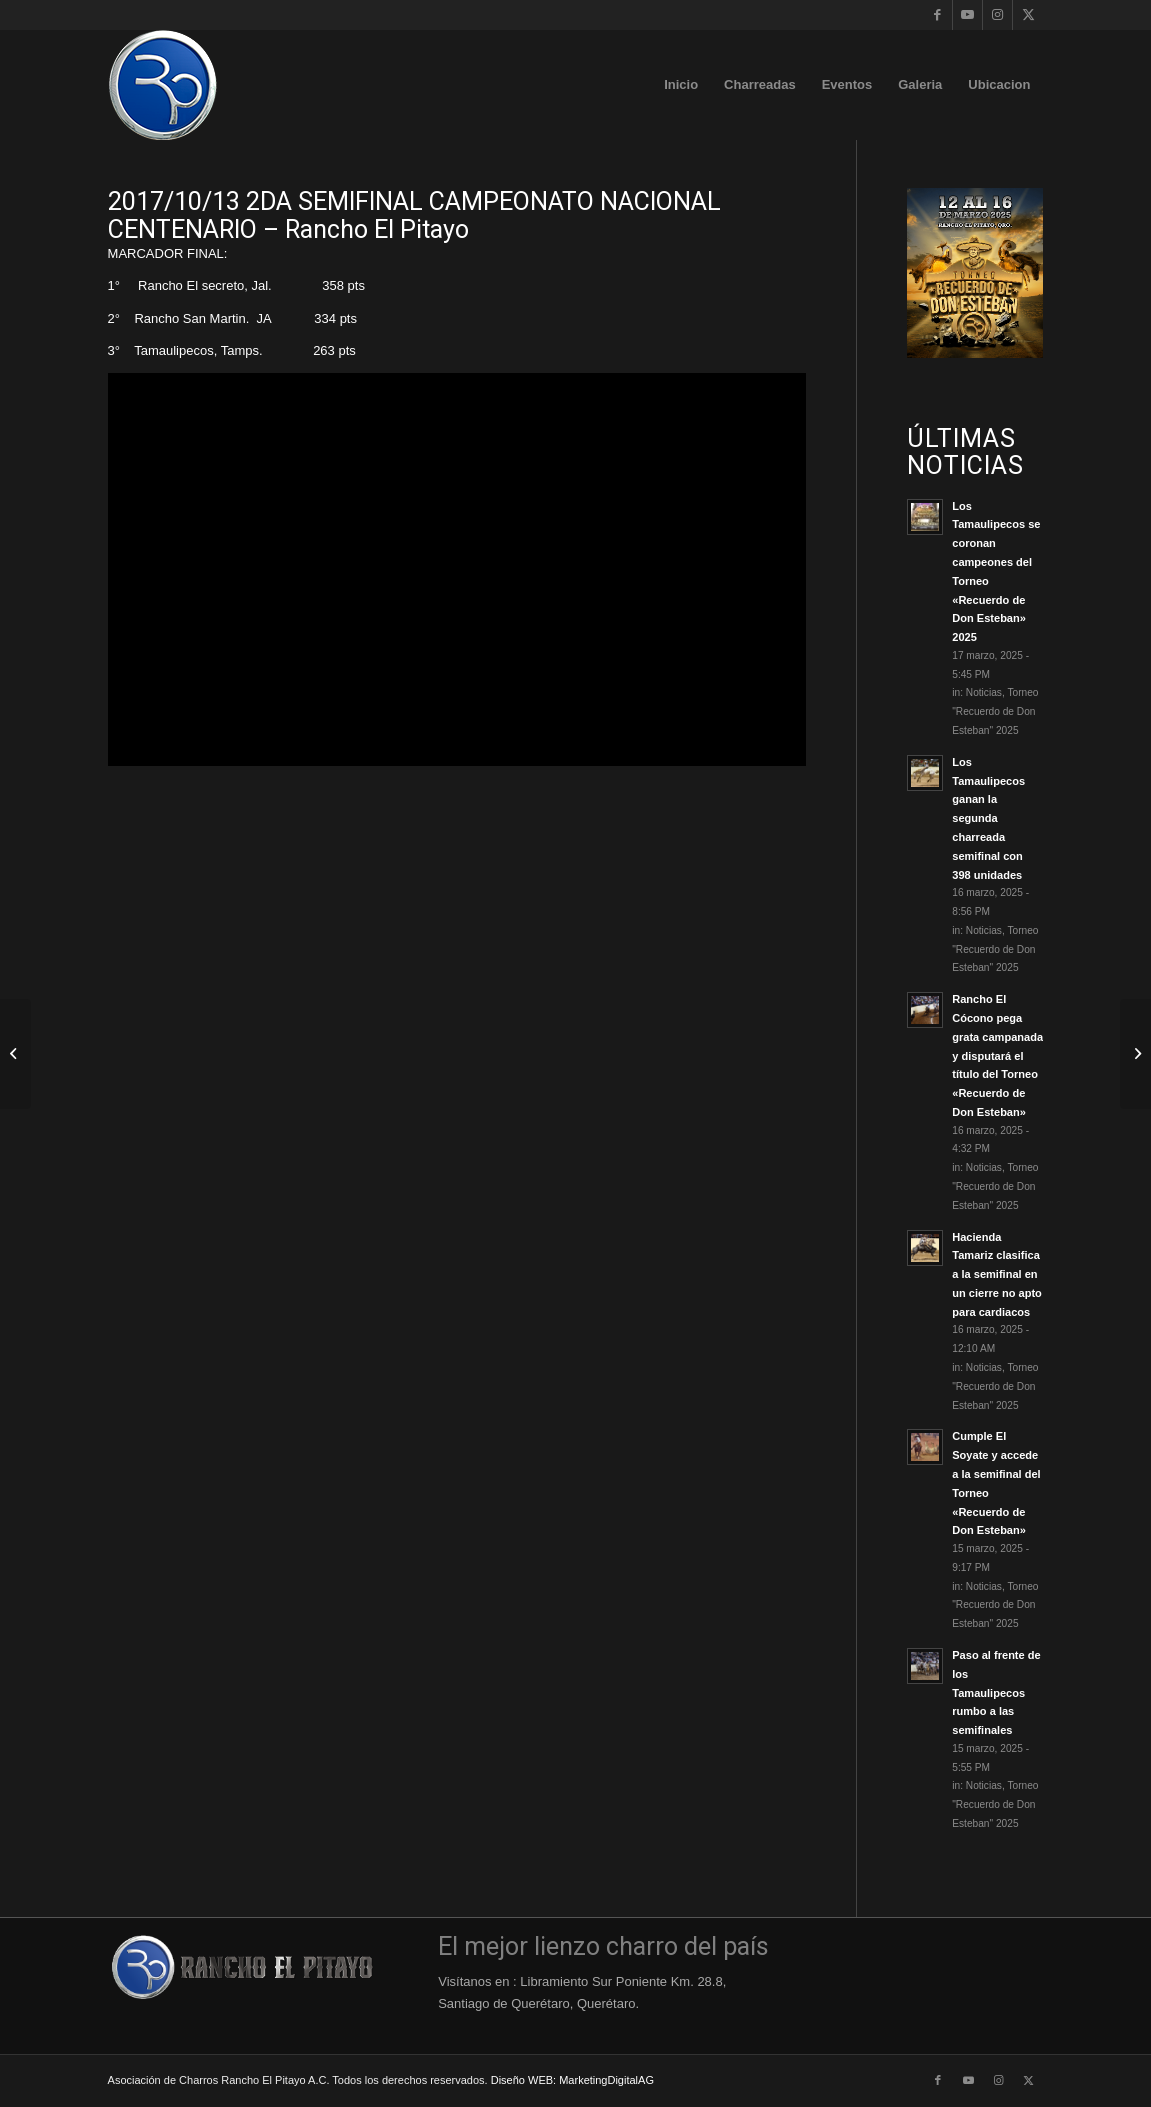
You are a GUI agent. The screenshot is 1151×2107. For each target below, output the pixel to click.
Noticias (984, 692)
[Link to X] (1028, 15)
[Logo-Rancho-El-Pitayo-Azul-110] (163, 85)
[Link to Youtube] (967, 15)
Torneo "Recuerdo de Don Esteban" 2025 (995, 711)
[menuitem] (681, 85)
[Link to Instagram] (997, 15)
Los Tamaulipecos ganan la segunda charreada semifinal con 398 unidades (988, 818)
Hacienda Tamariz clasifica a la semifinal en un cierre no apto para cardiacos (997, 1274)
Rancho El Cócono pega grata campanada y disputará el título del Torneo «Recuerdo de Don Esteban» (997, 1055)
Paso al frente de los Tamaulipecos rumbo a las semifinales (996, 1692)
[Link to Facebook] (937, 15)
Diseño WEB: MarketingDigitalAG (572, 2080)
